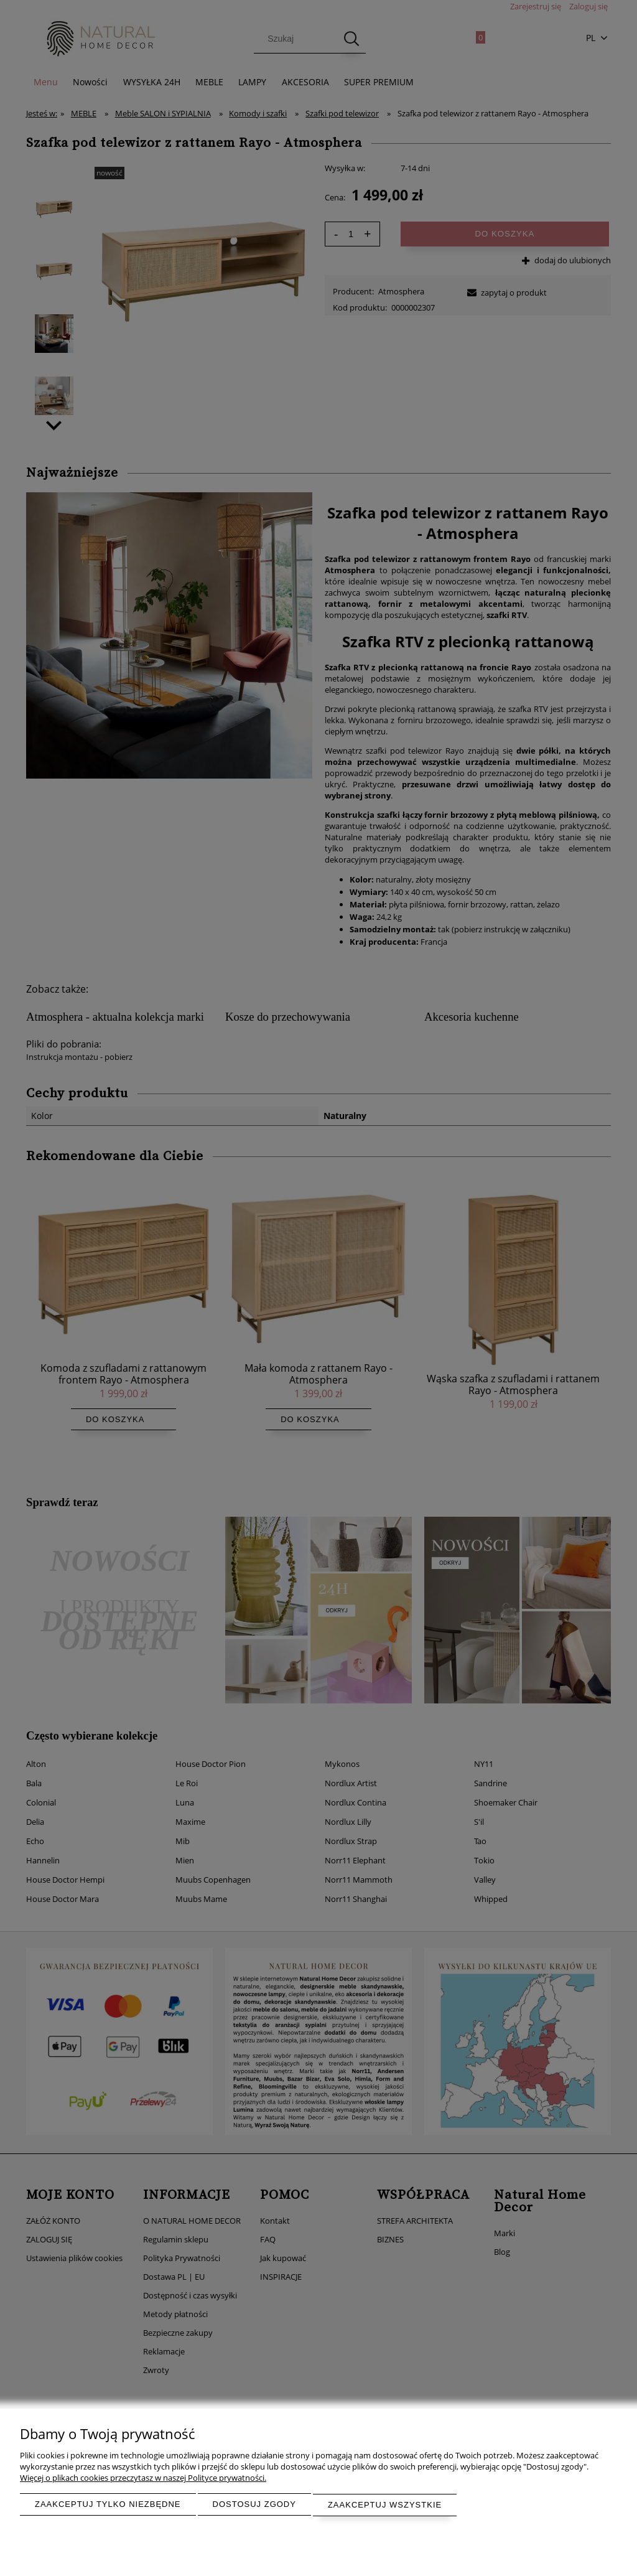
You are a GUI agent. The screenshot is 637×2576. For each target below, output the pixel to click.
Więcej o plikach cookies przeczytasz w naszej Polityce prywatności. (143, 2478)
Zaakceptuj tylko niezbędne (108, 2504)
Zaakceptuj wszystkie (385, 2504)
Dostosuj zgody (254, 2504)
